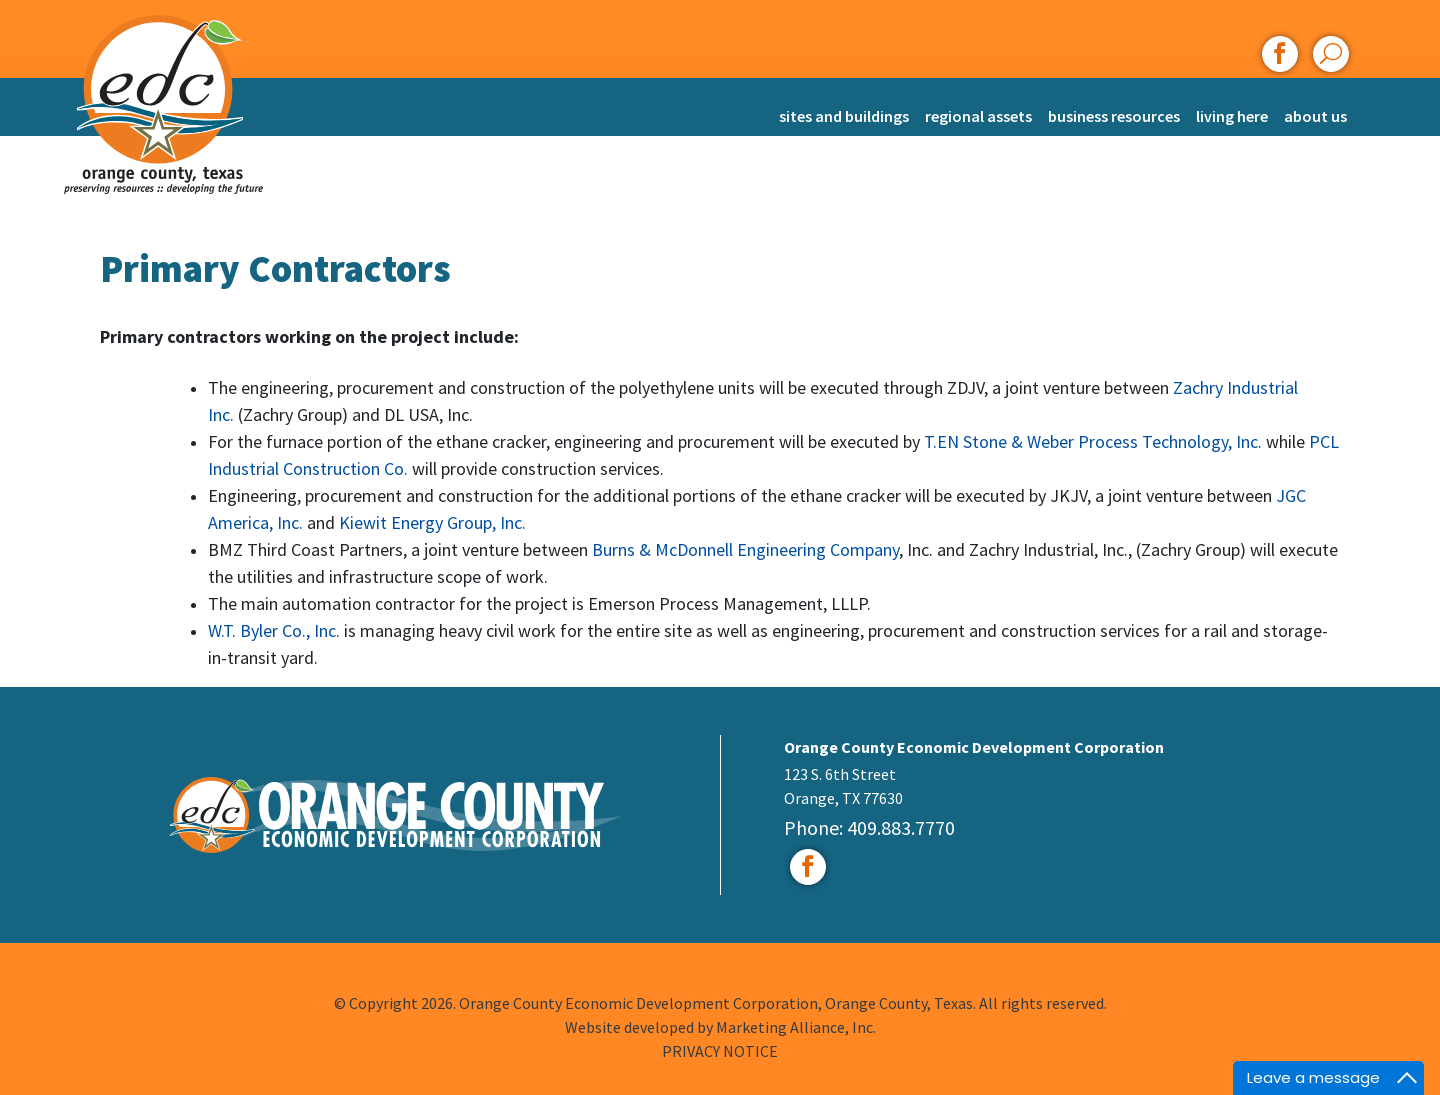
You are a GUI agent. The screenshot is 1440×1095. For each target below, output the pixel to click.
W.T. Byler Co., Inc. (276, 630)
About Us (1315, 116)
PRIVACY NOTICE (720, 1051)
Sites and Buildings (844, 116)
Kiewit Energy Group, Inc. (432, 522)
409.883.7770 (901, 827)
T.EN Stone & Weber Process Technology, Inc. (1095, 441)
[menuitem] (844, 106)
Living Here (1232, 116)
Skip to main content (0, 17)
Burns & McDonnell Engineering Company (745, 549)
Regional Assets (978, 116)
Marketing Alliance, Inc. (796, 1027)
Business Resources (1114, 116)
